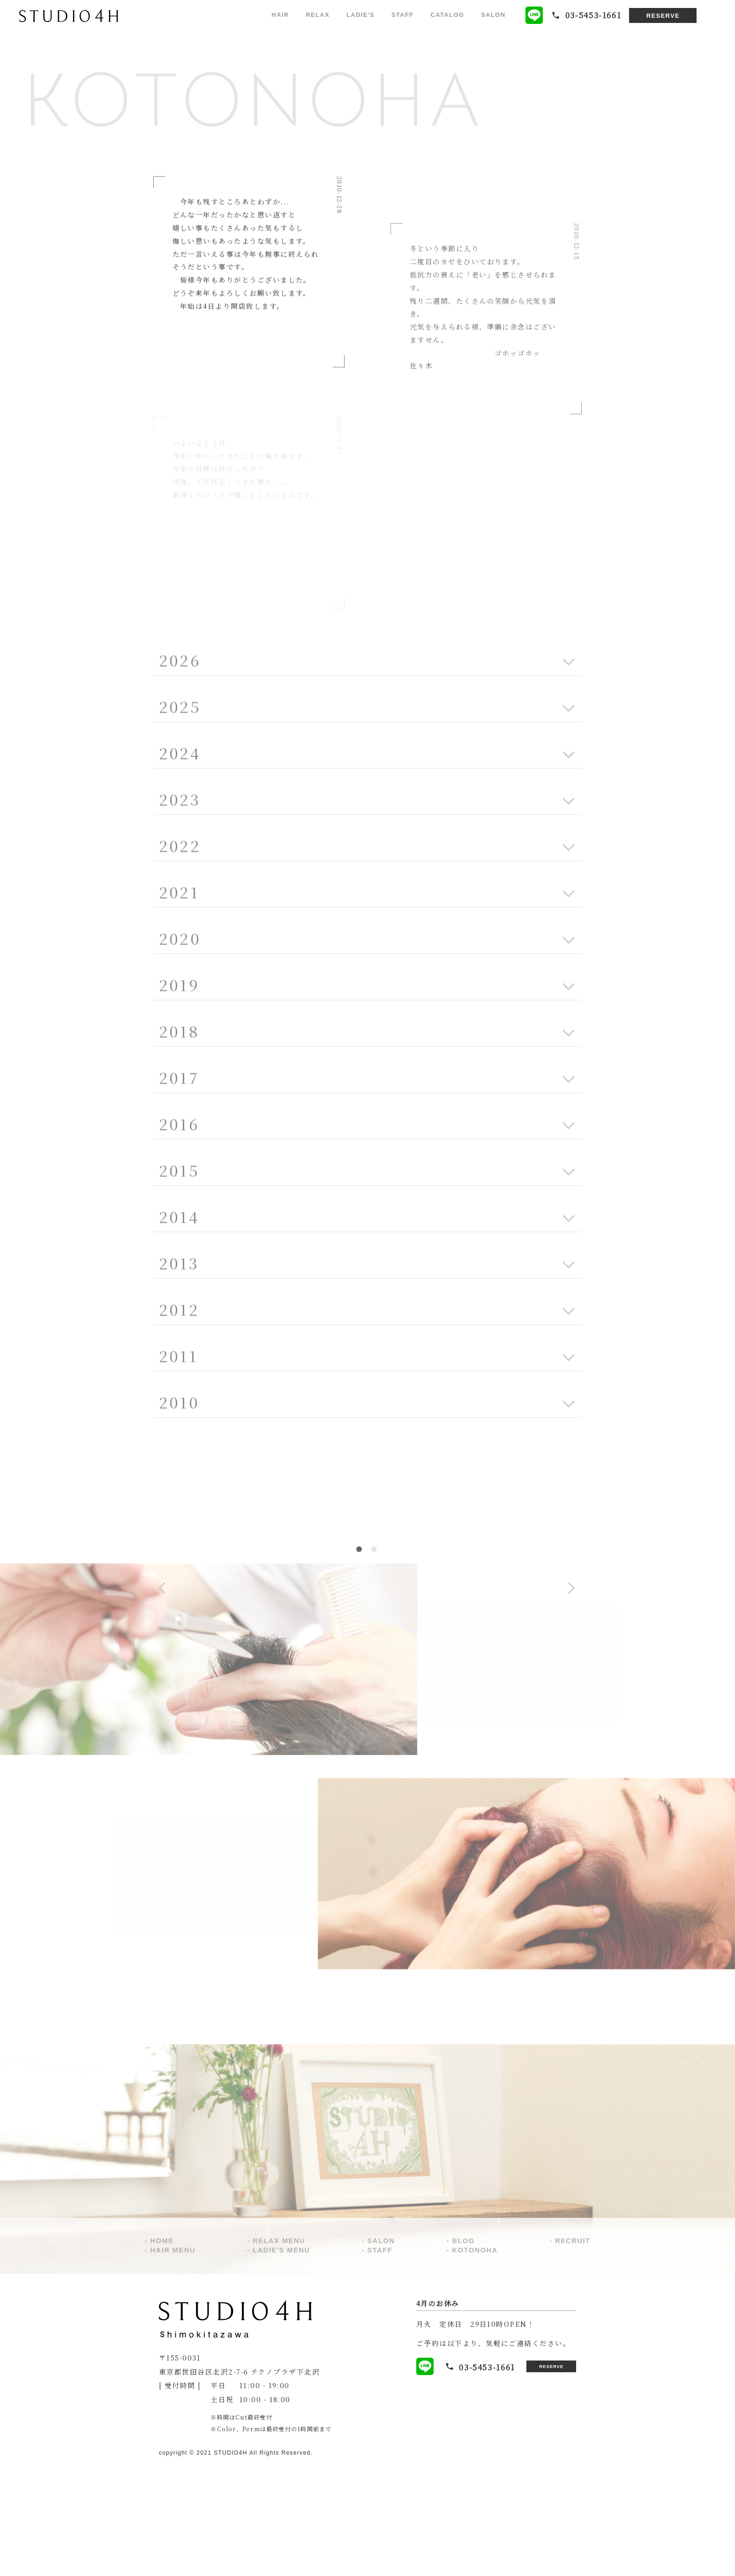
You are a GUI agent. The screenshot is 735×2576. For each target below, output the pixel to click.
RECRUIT (573, 2352)
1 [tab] (359, 1658)
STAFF (402, 14)
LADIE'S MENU (281, 2361)
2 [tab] (374, 1658)
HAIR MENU (172, 2361)
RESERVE (663, 15)
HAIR (280, 14)
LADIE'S (360, 14)
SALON (493, 14)
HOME (161, 2352)
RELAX (318, 14)
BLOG (463, 2352)
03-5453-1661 (462, 2475)
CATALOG (448, 14)
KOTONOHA (475, 2361)
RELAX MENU (279, 2352)
